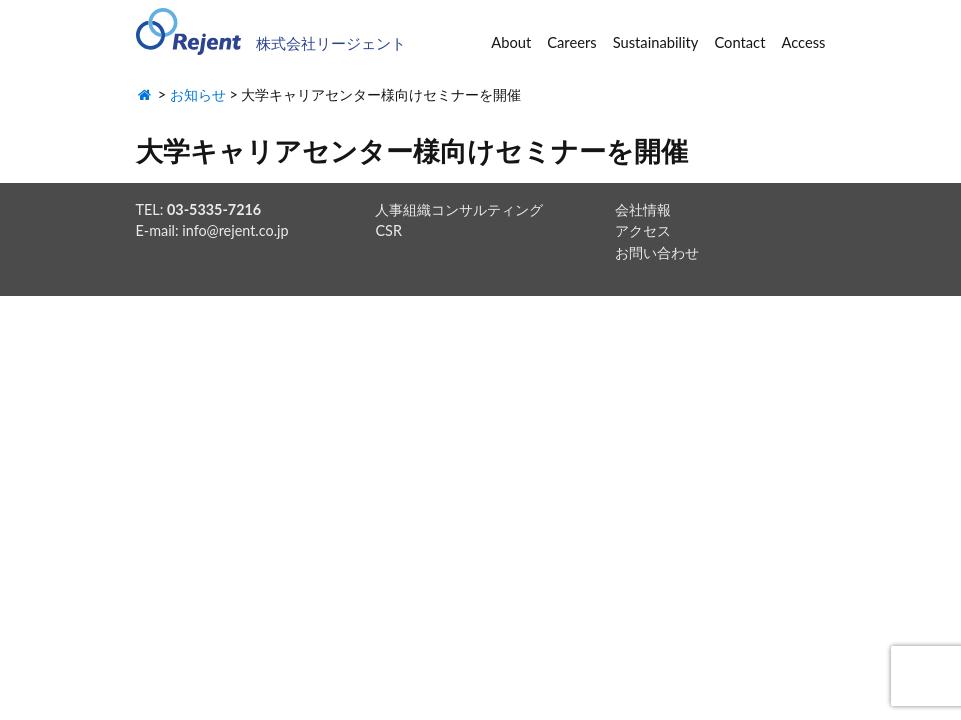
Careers (571, 42)
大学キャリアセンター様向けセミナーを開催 (412, 151)
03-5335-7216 (214, 209)
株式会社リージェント (331, 43)
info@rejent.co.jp (235, 230)
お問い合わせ (657, 252)
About (511, 42)
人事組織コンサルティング (459, 209)
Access (803, 42)
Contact (739, 42)
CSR (388, 230)
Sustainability (656, 42)
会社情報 (643, 209)
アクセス (643, 230)
